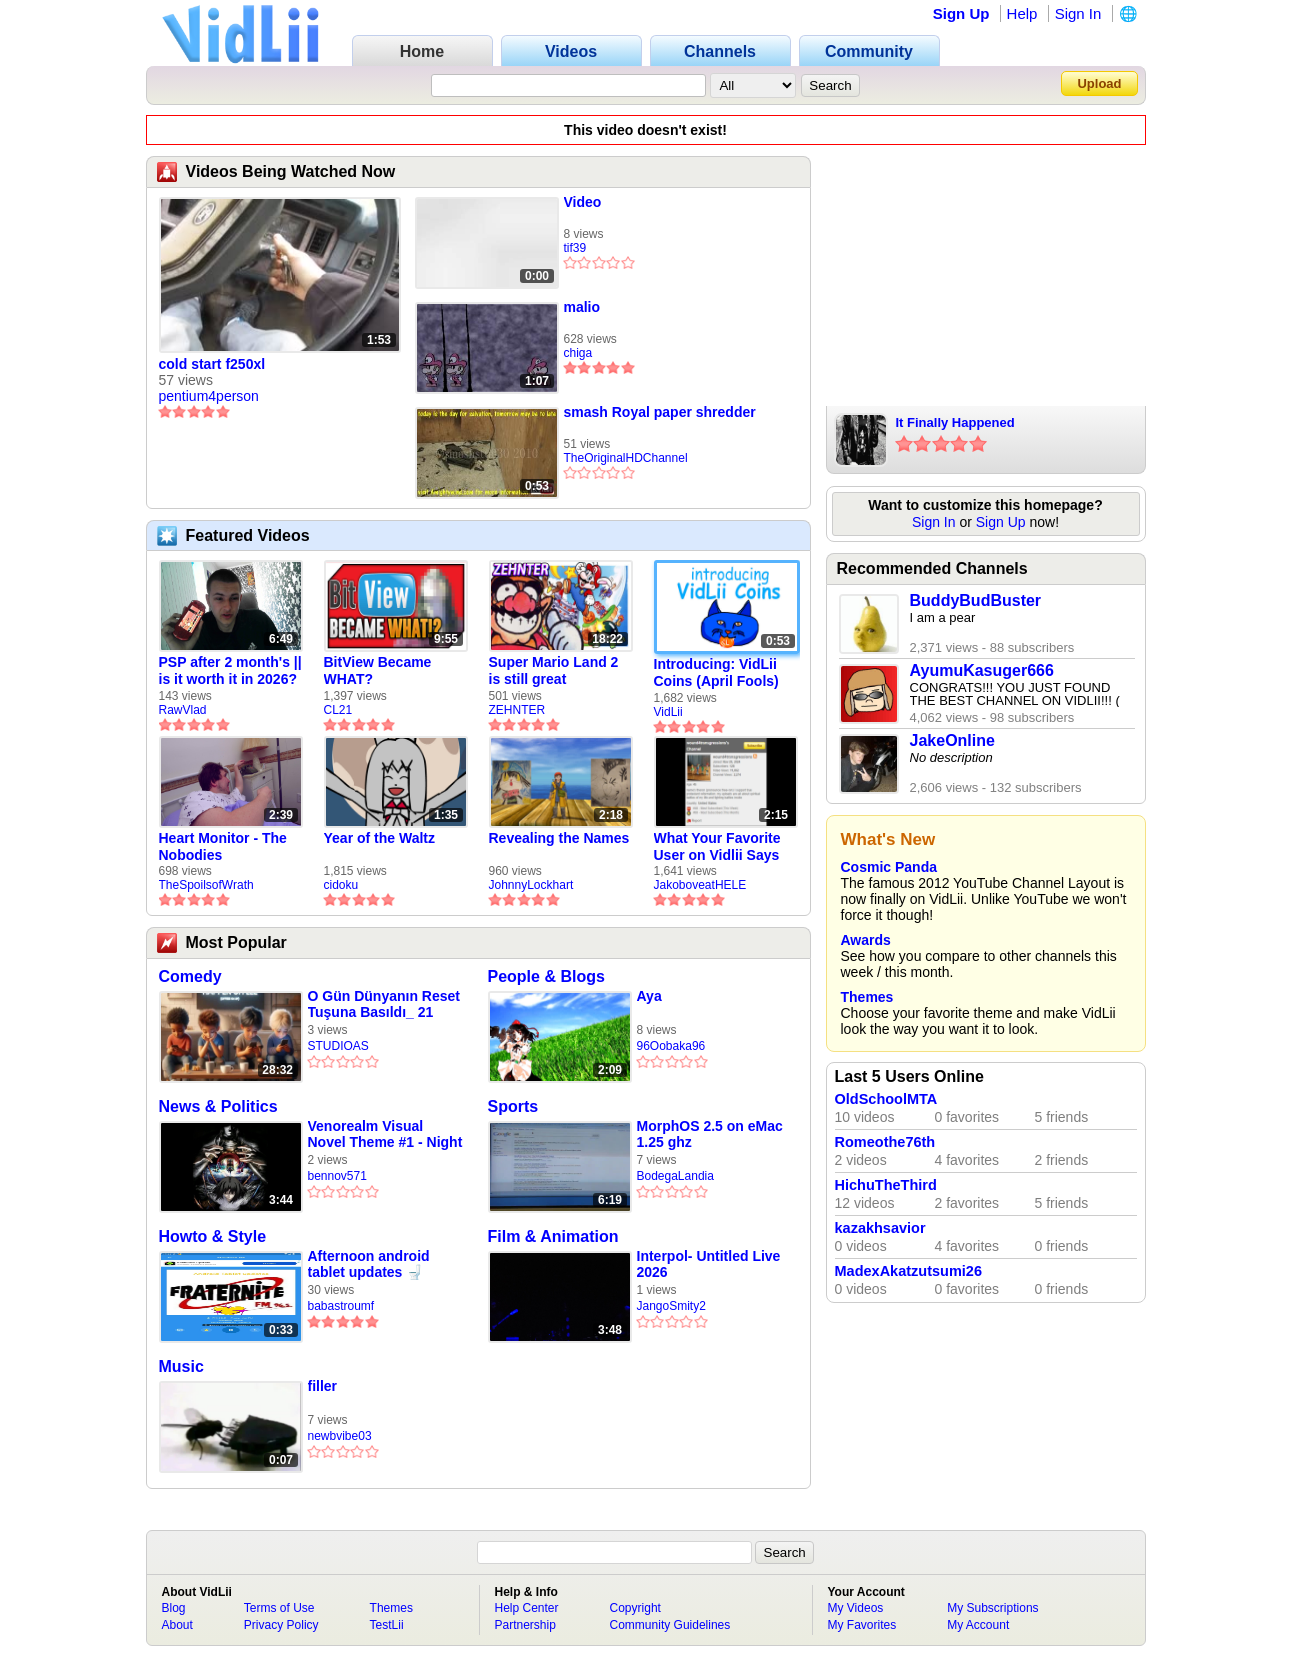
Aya (649, 996)
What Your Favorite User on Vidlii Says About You (717, 847)
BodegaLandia (675, 1176)
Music (181, 1366)
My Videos (856, 1608)
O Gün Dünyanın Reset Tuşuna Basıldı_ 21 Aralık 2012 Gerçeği (384, 1004)
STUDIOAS (338, 1046)
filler (323, 1386)
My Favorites (862, 1625)
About (177, 1625)
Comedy (190, 976)
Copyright (635, 1608)
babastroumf (341, 1306)
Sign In (1078, 13)
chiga (578, 353)
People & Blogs (546, 976)
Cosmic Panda (889, 867)
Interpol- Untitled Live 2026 (709, 1264)
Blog (174, 1608)
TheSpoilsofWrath (206, 885)
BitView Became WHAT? (378, 670)
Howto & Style (213, 1236)
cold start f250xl (212, 364)
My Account (978, 1625)
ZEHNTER (517, 710)
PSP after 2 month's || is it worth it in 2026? (230, 670)
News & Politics (218, 1106)
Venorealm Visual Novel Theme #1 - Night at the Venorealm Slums (385, 1134)
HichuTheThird (886, 1185)
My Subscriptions (992, 1608)
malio (582, 307)
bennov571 (337, 1176)
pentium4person (209, 396)
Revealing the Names (559, 838)
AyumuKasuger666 (982, 670)
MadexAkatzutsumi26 (908, 1271)
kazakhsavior (880, 1228)
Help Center (527, 1608)
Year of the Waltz (380, 838)
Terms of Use (279, 1608)
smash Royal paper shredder (660, 412)
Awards (866, 940)
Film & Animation (553, 1236)
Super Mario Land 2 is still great (554, 670)
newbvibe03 (340, 1436)
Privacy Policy (281, 1625)
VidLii (668, 712)
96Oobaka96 (671, 1046)
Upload (1099, 83)
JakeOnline (952, 740)
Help (1022, 13)
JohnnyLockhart (531, 885)
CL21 (338, 710)
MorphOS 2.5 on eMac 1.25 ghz (710, 1134)
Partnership (525, 1625)
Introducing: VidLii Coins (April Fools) (716, 672)
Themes (867, 997)
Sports (513, 1106)
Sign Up (961, 13)
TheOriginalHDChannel (626, 458)
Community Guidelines (670, 1625)
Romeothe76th (885, 1142)
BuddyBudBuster (976, 600)
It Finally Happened (955, 422)
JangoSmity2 (671, 1306)
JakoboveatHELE (700, 885)
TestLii (387, 1625)
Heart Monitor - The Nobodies (223, 846)
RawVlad (183, 710)
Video (583, 202)
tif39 (575, 248)
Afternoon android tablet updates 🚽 (369, 1264)
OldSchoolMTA (886, 1099)
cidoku (341, 885)
